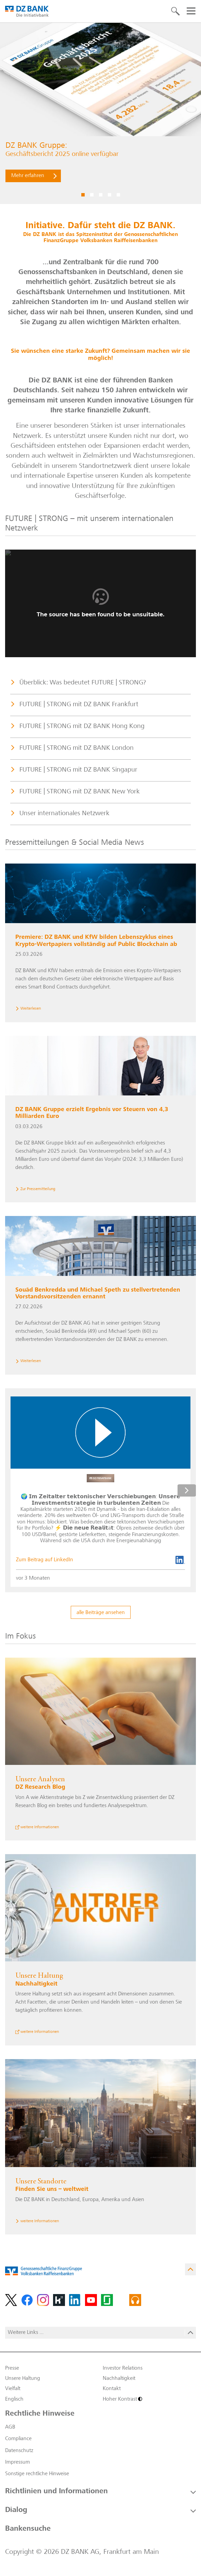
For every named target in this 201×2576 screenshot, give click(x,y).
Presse (12, 2368)
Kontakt (112, 2388)
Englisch (14, 2399)
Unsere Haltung (22, 2378)
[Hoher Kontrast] (149, 2399)
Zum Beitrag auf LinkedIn (44, 1560)
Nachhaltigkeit (119, 2378)
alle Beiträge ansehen (101, 1612)
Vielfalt (12, 2388)
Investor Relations (123, 2368)
